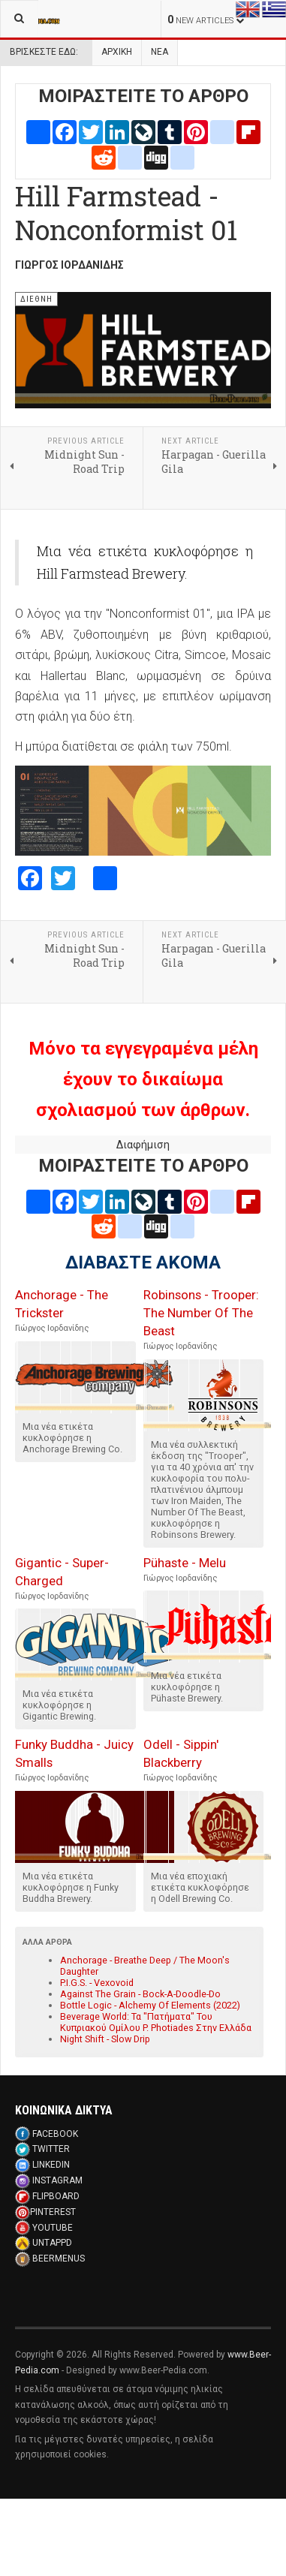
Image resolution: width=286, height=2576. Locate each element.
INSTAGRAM (57, 2180)
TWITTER (51, 2149)
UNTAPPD (52, 2242)
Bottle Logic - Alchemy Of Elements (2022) (150, 2005)
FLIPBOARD (56, 2196)
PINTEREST (53, 2212)
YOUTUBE (52, 2227)
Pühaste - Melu (184, 1562)
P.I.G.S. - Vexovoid (97, 1982)
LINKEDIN (51, 2164)
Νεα (159, 52)
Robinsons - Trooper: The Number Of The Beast (201, 1312)
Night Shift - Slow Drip (105, 2039)
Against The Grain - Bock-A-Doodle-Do (140, 1994)
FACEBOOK (55, 2134)
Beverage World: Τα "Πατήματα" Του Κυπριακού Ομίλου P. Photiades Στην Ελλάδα (155, 2022)
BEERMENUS (58, 2258)
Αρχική (116, 52)
